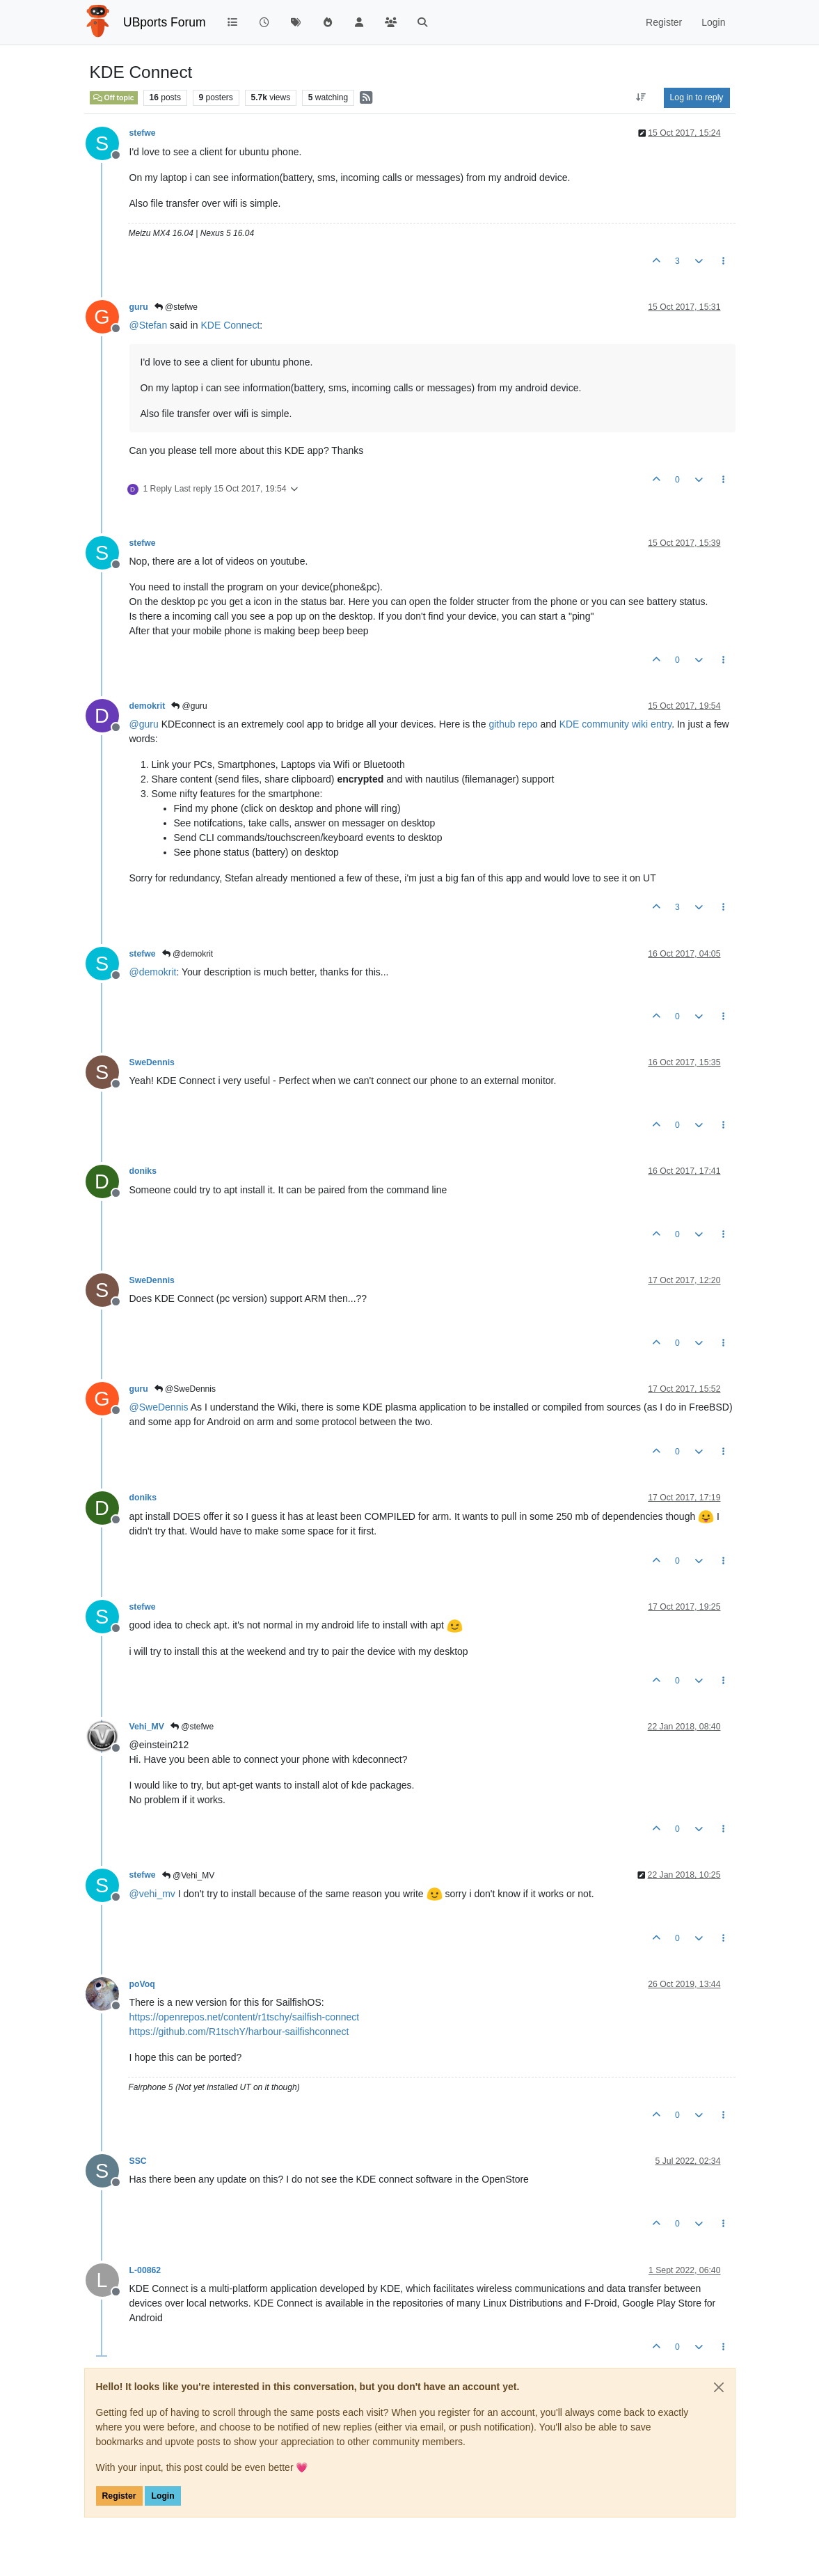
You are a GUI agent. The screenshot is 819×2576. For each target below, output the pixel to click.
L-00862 (145, 2270)
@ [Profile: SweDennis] (159, 1407)
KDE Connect (230, 325)
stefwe (142, 133)
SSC (138, 2161)
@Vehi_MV (188, 1875)
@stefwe (176, 307)
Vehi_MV (146, 1726)
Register (119, 2496)
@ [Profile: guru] (144, 724)
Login (162, 2496)
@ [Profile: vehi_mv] (152, 1893)
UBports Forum (164, 22)
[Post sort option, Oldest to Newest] (640, 97)
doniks (143, 1171)
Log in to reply (697, 97)
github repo (512, 724)
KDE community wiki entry (615, 724)
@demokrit (188, 954)
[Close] (719, 2387)
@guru (189, 706)
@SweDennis (185, 1389)
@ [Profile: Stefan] (148, 325)
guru (138, 307)
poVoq (142, 1984)
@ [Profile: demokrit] (153, 971)
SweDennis (152, 1062)
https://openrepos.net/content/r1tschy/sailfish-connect (244, 2017)
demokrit (147, 706)
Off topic (113, 97)
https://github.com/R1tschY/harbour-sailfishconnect (239, 2031)
